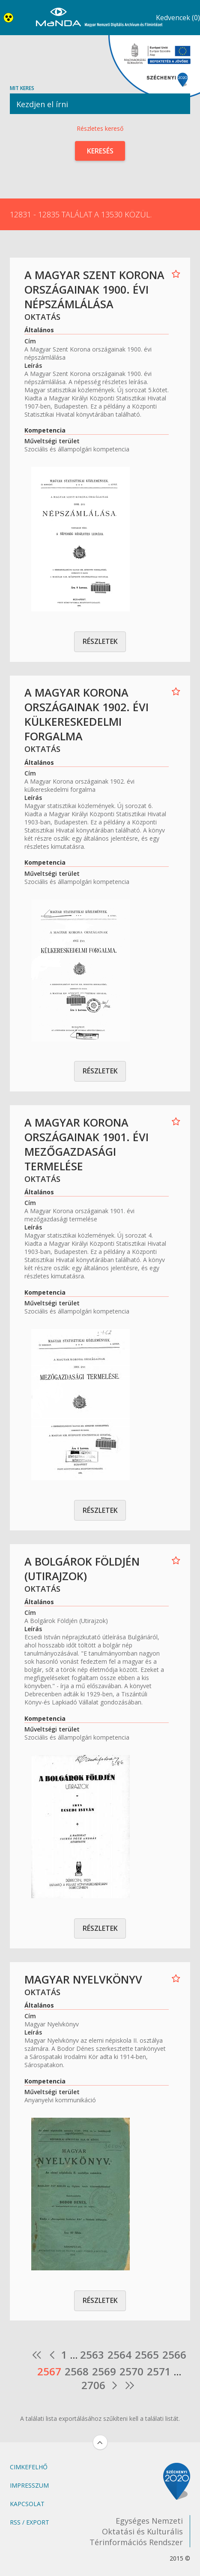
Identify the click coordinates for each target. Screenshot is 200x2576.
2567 (49, 2372)
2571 (159, 2372)
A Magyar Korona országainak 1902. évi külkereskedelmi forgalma (86, 714)
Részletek (100, 641)
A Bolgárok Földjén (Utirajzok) (82, 1568)
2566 (174, 2355)
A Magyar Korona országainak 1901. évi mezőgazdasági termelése (86, 1144)
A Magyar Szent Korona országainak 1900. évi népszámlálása (94, 289)
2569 (104, 2372)
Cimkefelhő (29, 2467)
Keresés (100, 151)
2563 (92, 2355)
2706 (93, 2385)
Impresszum (29, 2485)
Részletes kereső (100, 128)
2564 (119, 2355)
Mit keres (100, 99)
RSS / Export (29, 2522)
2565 (147, 2355)
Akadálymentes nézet (9, 17)
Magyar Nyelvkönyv (83, 1979)
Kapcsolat (27, 2504)
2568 (77, 2372)
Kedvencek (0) (178, 17)
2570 (131, 2372)
